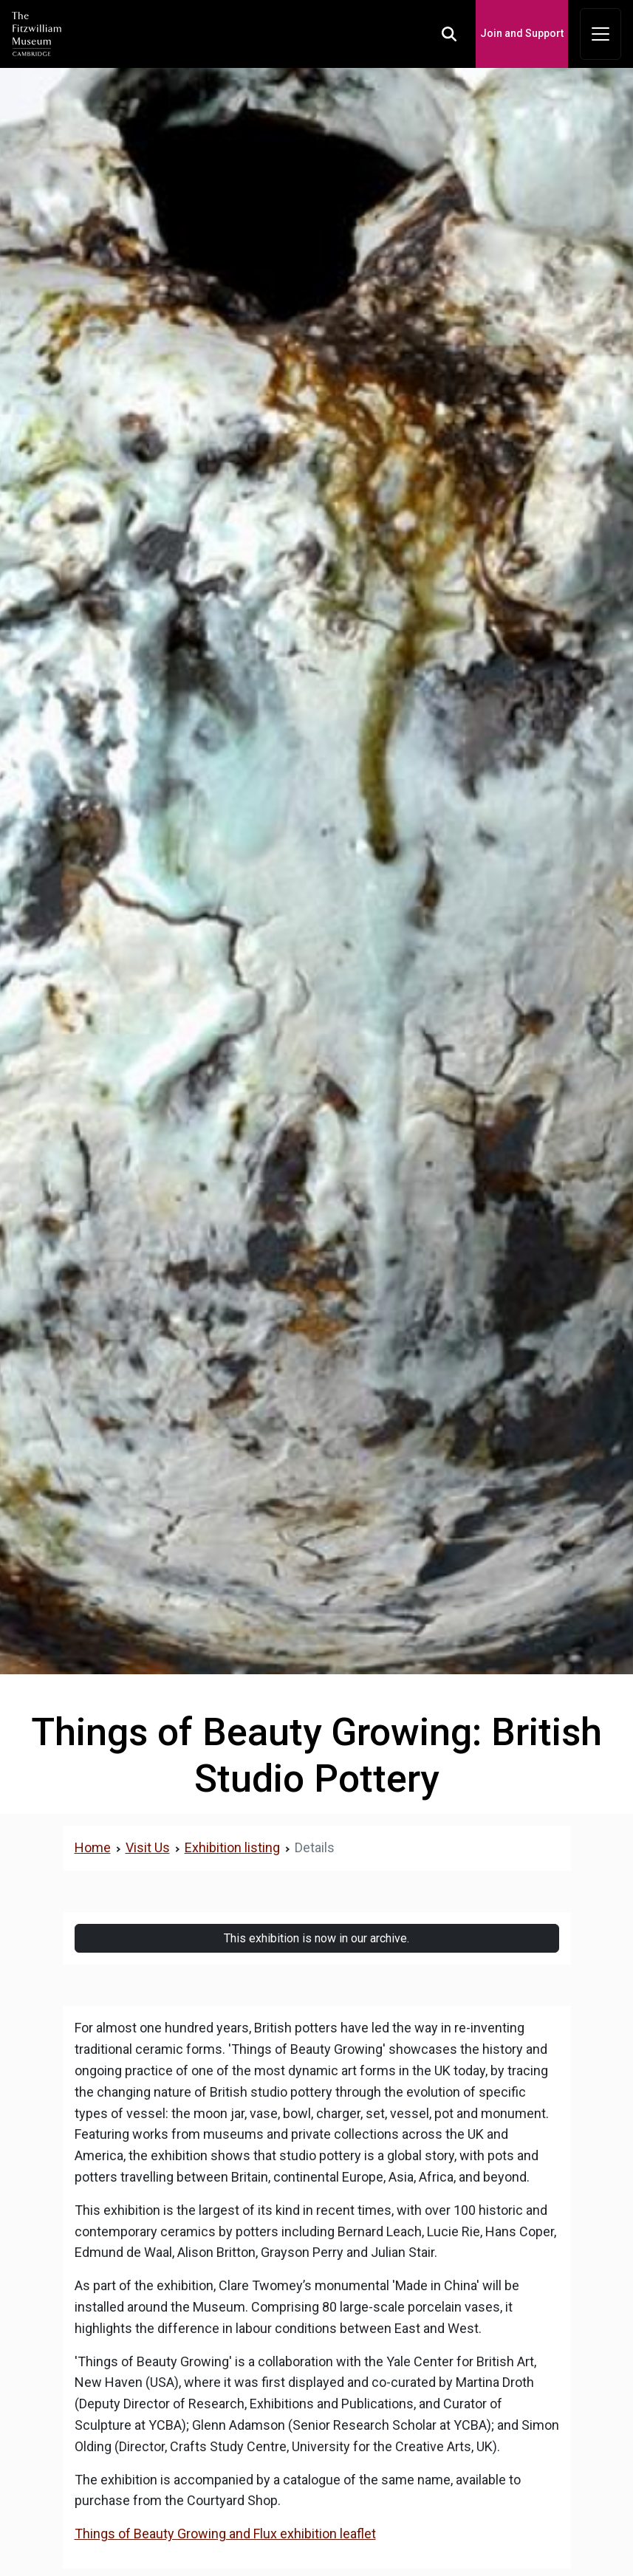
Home (93, 1847)
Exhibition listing (232, 1847)
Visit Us (148, 1847)
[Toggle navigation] (600, 34)
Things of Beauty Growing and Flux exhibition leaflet (225, 2533)
